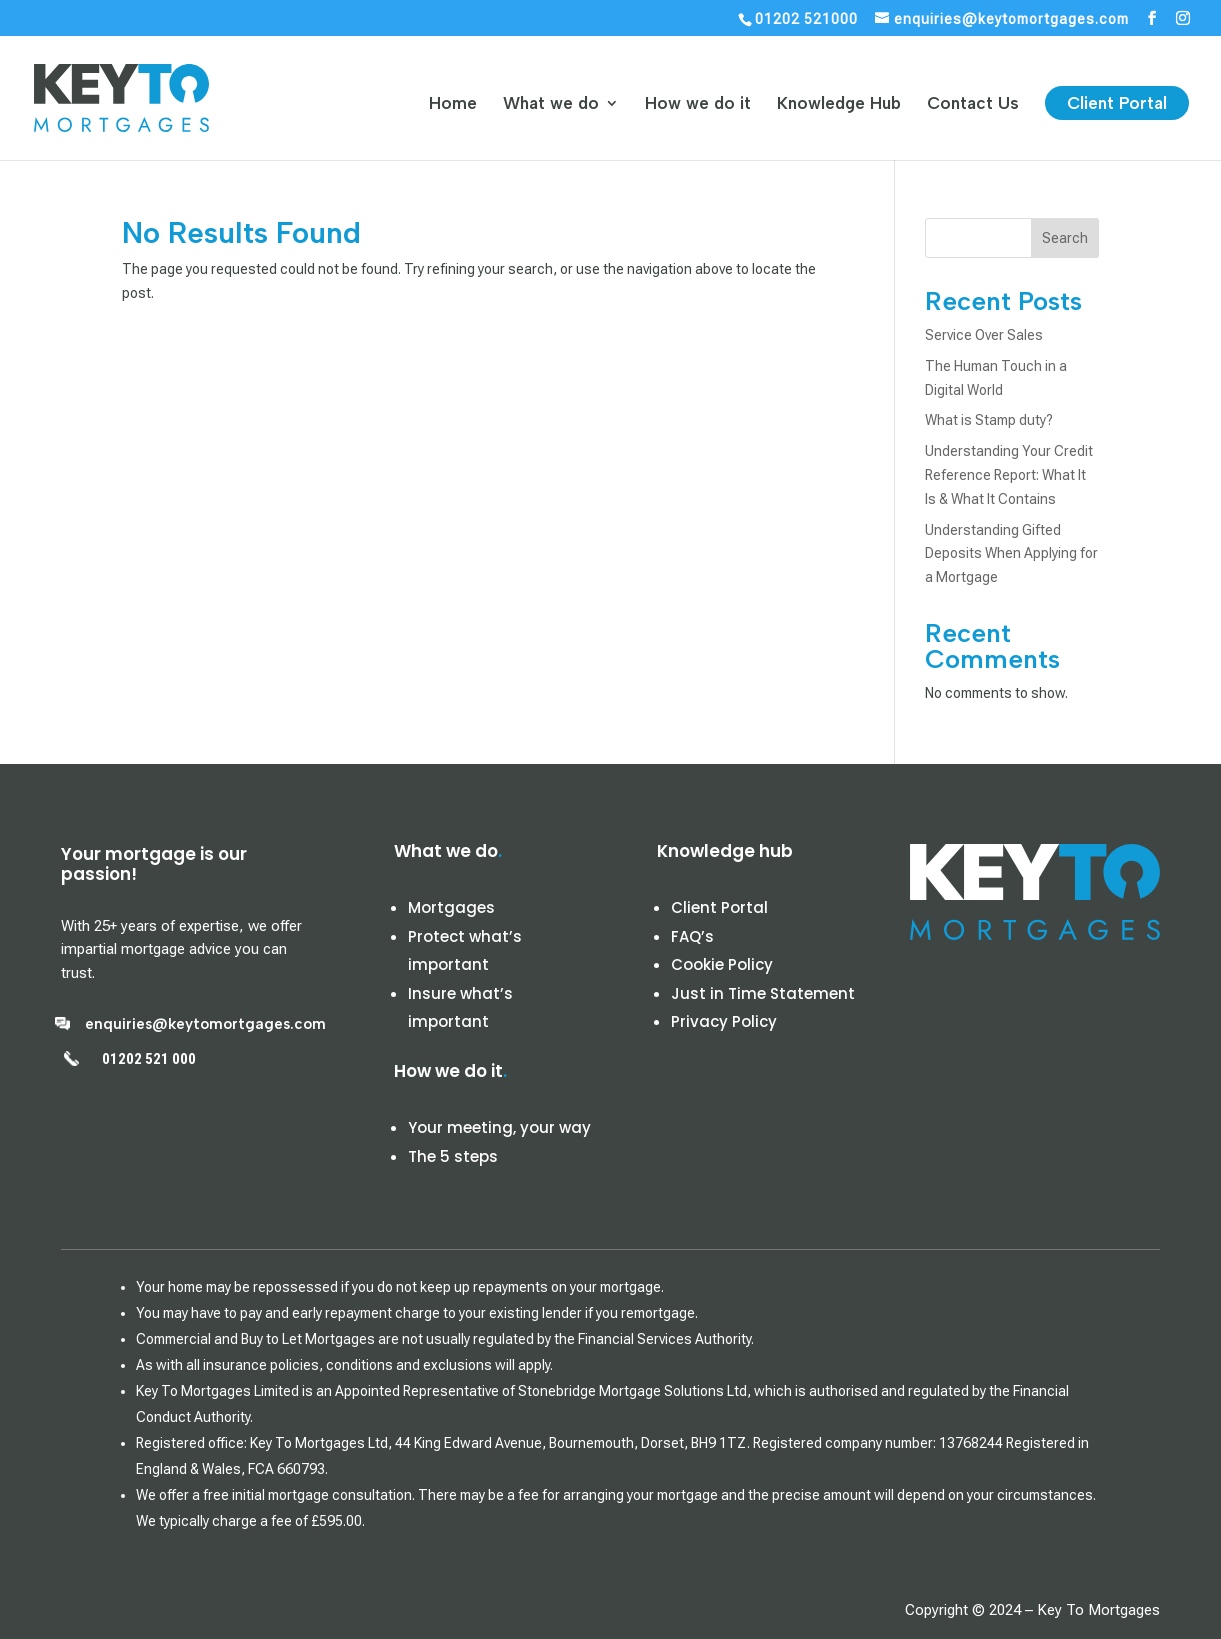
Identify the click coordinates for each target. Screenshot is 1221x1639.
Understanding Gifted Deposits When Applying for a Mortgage (1011, 554)
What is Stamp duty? (989, 420)
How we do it (698, 104)
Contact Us (973, 104)
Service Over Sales (984, 335)
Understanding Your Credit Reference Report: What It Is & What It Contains (1009, 475)
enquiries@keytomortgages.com (205, 1024)
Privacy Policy (724, 1021)
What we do (551, 104)
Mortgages (451, 907)
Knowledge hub (725, 851)
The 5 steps (453, 1156)
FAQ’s (692, 936)
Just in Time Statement (763, 993)
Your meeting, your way (499, 1127)
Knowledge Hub (839, 104)
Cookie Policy (722, 964)
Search (1065, 238)
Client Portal (1117, 103)
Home (453, 104)
